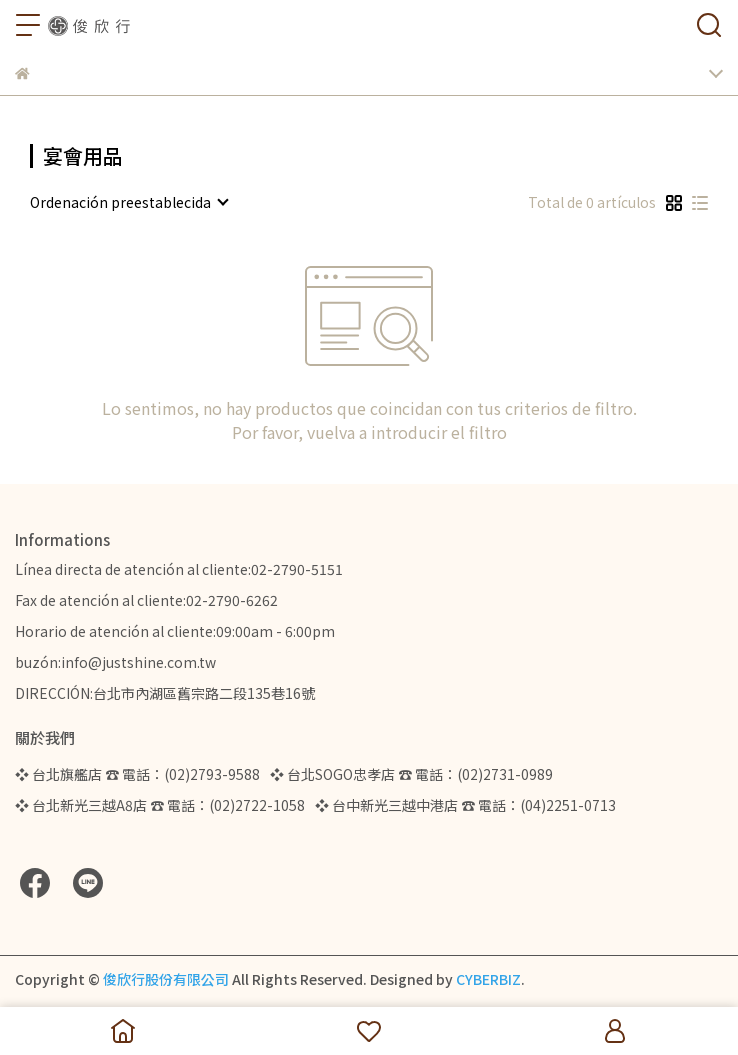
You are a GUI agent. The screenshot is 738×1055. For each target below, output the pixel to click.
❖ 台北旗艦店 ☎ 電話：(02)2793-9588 (137, 774)
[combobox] (128, 202)
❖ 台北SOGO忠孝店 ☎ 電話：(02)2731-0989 (411, 774)
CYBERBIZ (488, 979)
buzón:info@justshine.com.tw (115, 662)
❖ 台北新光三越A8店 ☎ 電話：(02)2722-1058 (160, 805)
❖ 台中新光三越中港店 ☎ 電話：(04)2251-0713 (465, 805)
